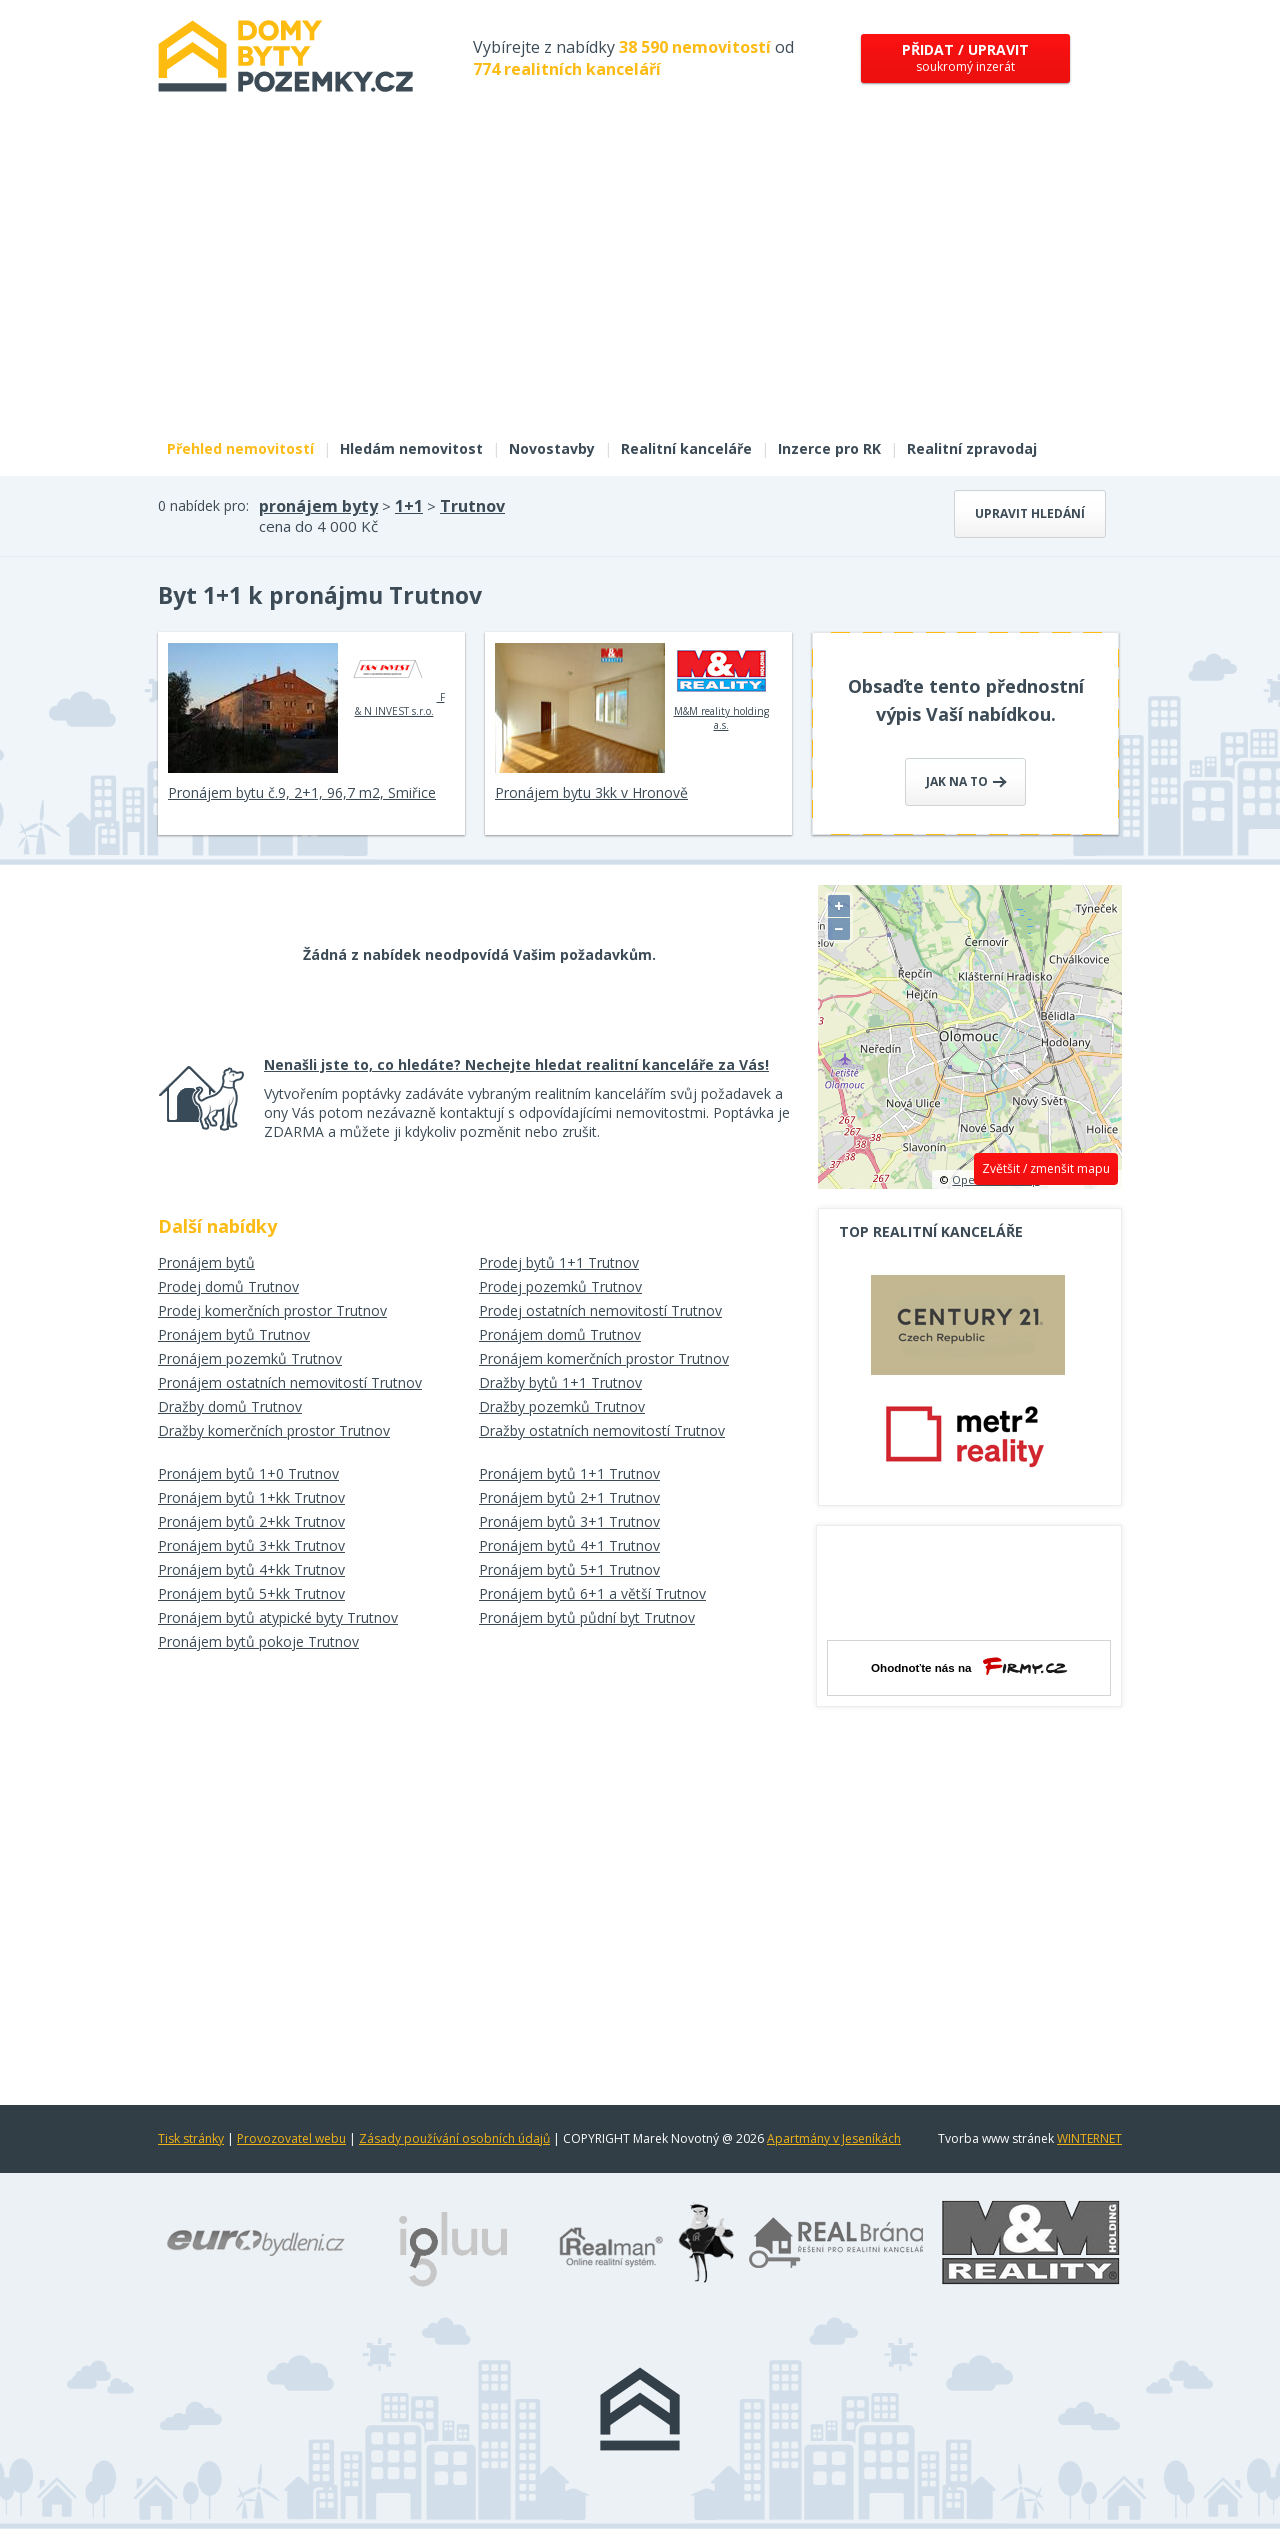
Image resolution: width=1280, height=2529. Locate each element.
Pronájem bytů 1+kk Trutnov (251, 1497)
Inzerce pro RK (829, 448)
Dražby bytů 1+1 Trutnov (560, 1382)
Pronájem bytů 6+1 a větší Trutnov (592, 1593)
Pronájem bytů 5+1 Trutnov (569, 1569)
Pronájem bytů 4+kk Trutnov (251, 1569)
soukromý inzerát (965, 57)
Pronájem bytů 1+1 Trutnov (569, 1473)
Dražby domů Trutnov (230, 1406)
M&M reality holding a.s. (721, 687)
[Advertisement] (640, 278)
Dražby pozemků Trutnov (562, 1406)
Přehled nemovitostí (240, 448)
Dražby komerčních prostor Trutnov (274, 1430)
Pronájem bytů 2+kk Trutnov (251, 1521)
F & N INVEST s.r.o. (394, 680)
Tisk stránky (191, 2138)
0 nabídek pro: (203, 505)
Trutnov (472, 506)
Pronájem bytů (206, 1262)
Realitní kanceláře (686, 448)
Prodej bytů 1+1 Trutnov (559, 1262)
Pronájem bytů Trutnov (234, 1334)
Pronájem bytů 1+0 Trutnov (248, 1473)
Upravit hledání (1030, 513)
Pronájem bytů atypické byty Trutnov (278, 1617)
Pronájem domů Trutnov (560, 1334)
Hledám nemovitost (411, 448)
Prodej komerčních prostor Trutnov (272, 1310)
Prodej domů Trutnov (228, 1286)
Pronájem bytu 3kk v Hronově (591, 792)
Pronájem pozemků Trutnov (250, 1358)
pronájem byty (318, 506)
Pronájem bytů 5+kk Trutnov (251, 1593)
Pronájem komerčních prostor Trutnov (604, 1358)
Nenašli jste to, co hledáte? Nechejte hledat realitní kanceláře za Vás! (516, 1064)
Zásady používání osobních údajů (454, 2138)
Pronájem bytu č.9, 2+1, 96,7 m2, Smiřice (302, 792)
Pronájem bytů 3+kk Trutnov (251, 1545)
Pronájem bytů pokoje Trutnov (258, 1641)
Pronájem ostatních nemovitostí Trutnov (290, 1382)
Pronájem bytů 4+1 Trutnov (569, 1545)
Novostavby (552, 448)
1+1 (409, 506)
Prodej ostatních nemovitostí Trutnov (600, 1310)
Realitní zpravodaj (972, 448)
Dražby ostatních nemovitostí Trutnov (602, 1430)
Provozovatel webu (291, 2138)
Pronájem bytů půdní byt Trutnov (587, 1617)
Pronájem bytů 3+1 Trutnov (569, 1521)
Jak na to (966, 781)
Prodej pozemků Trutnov (560, 1286)
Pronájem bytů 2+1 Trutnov (569, 1497)
